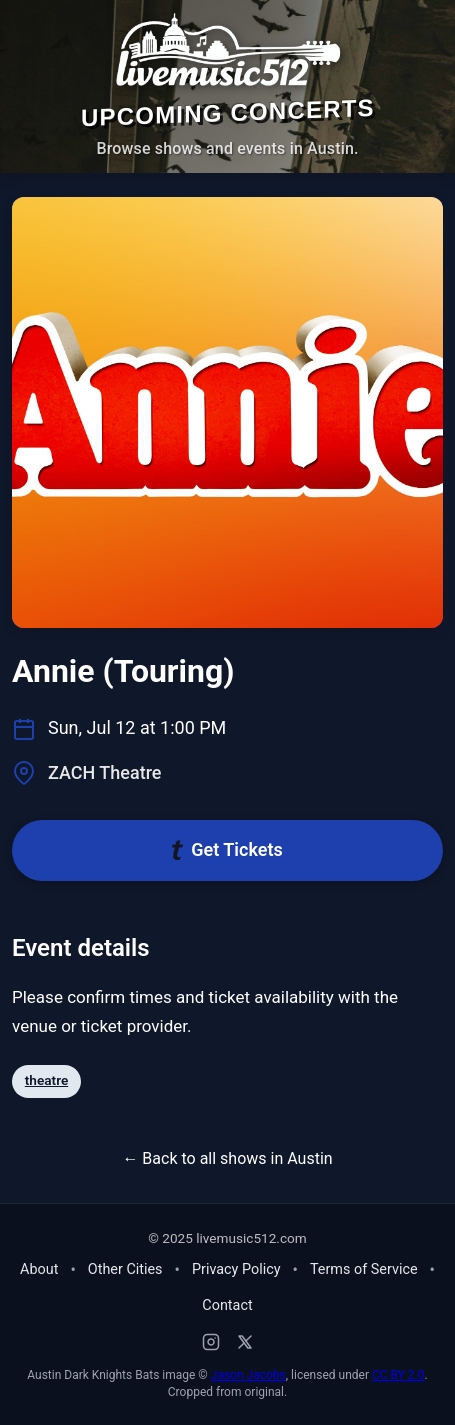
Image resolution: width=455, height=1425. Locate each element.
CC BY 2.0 (398, 1375)
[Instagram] (211, 1342)
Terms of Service (364, 1269)
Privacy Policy (236, 1269)
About (39, 1269)
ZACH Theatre (105, 772)
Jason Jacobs (248, 1375)
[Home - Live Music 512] (227, 51)
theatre (46, 1080)
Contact (227, 1305)
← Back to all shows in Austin (227, 1158)
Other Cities (125, 1269)
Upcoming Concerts (228, 112)
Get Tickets (227, 849)
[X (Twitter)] (245, 1342)
